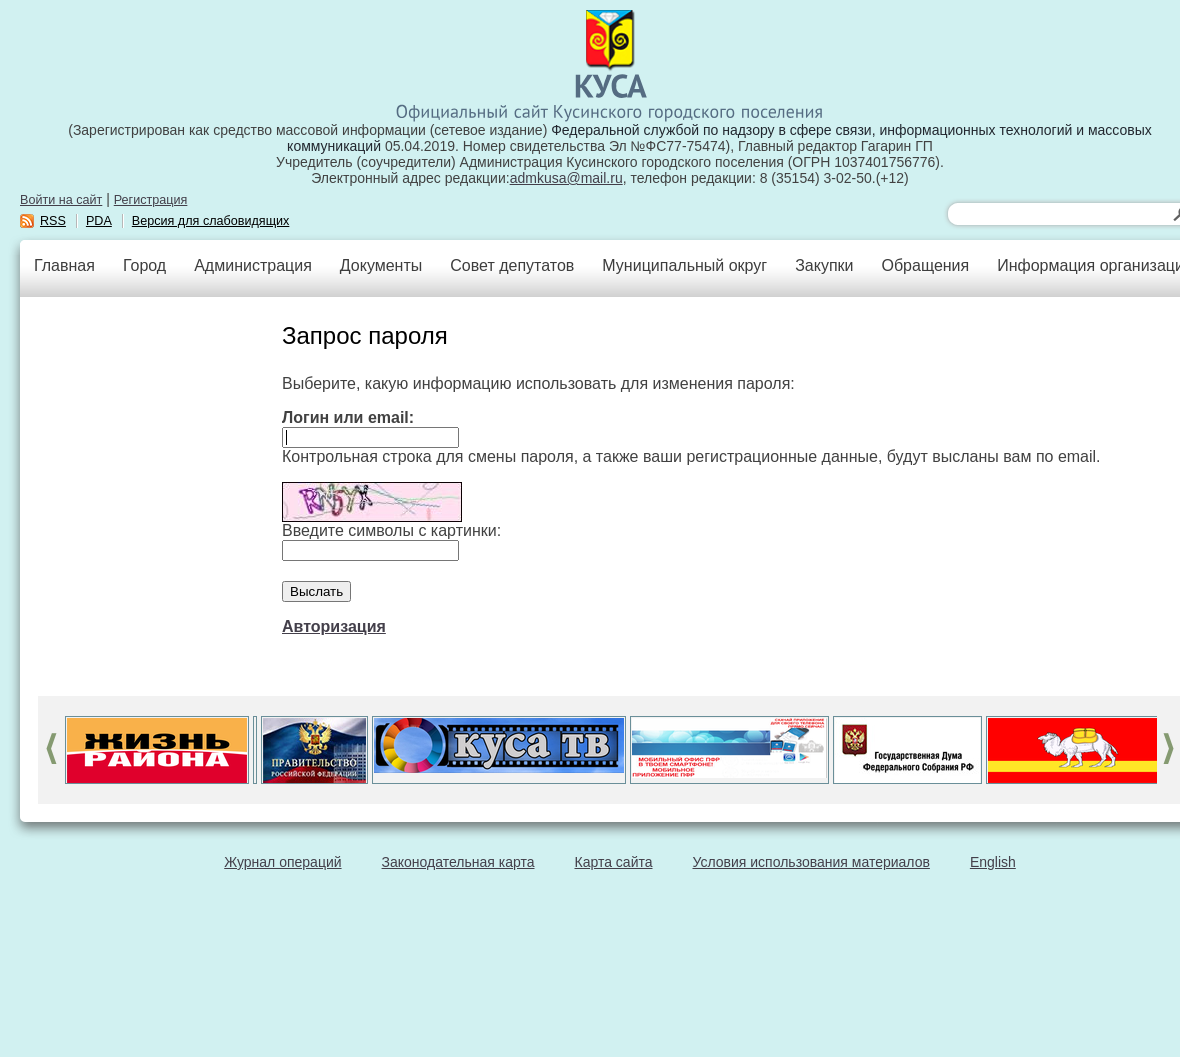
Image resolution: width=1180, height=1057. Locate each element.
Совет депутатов (512, 265)
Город (144, 265)
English (993, 862)
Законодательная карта (458, 862)
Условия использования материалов (811, 862)
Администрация (253, 265)
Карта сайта (614, 862)
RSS (53, 221)
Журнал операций (282, 862)
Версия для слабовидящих (211, 221)
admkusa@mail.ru (566, 178)
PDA (99, 221)
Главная (64, 265)
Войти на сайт (61, 200)
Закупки (824, 265)
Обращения (925, 265)
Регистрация (151, 200)
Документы (381, 265)
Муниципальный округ (684, 265)
